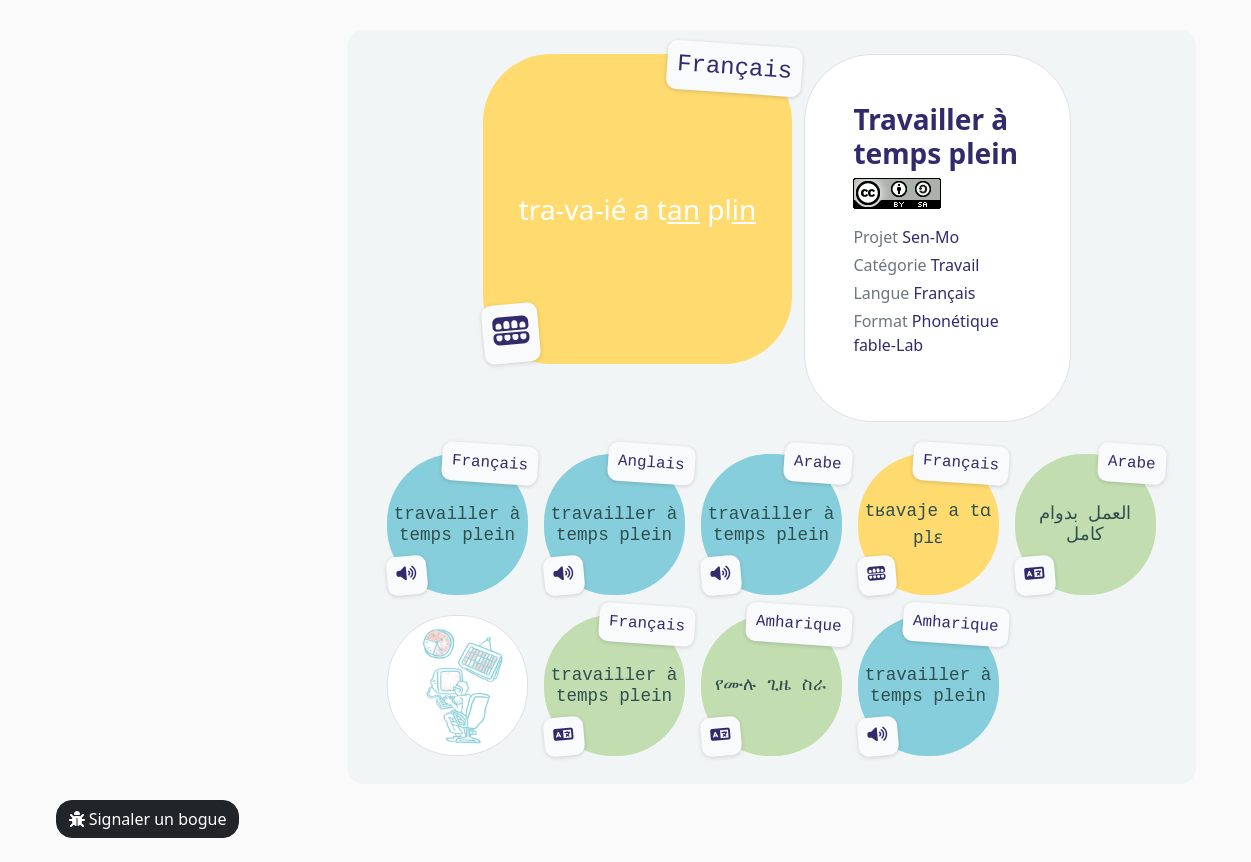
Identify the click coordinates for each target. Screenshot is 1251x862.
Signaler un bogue (148, 819)
